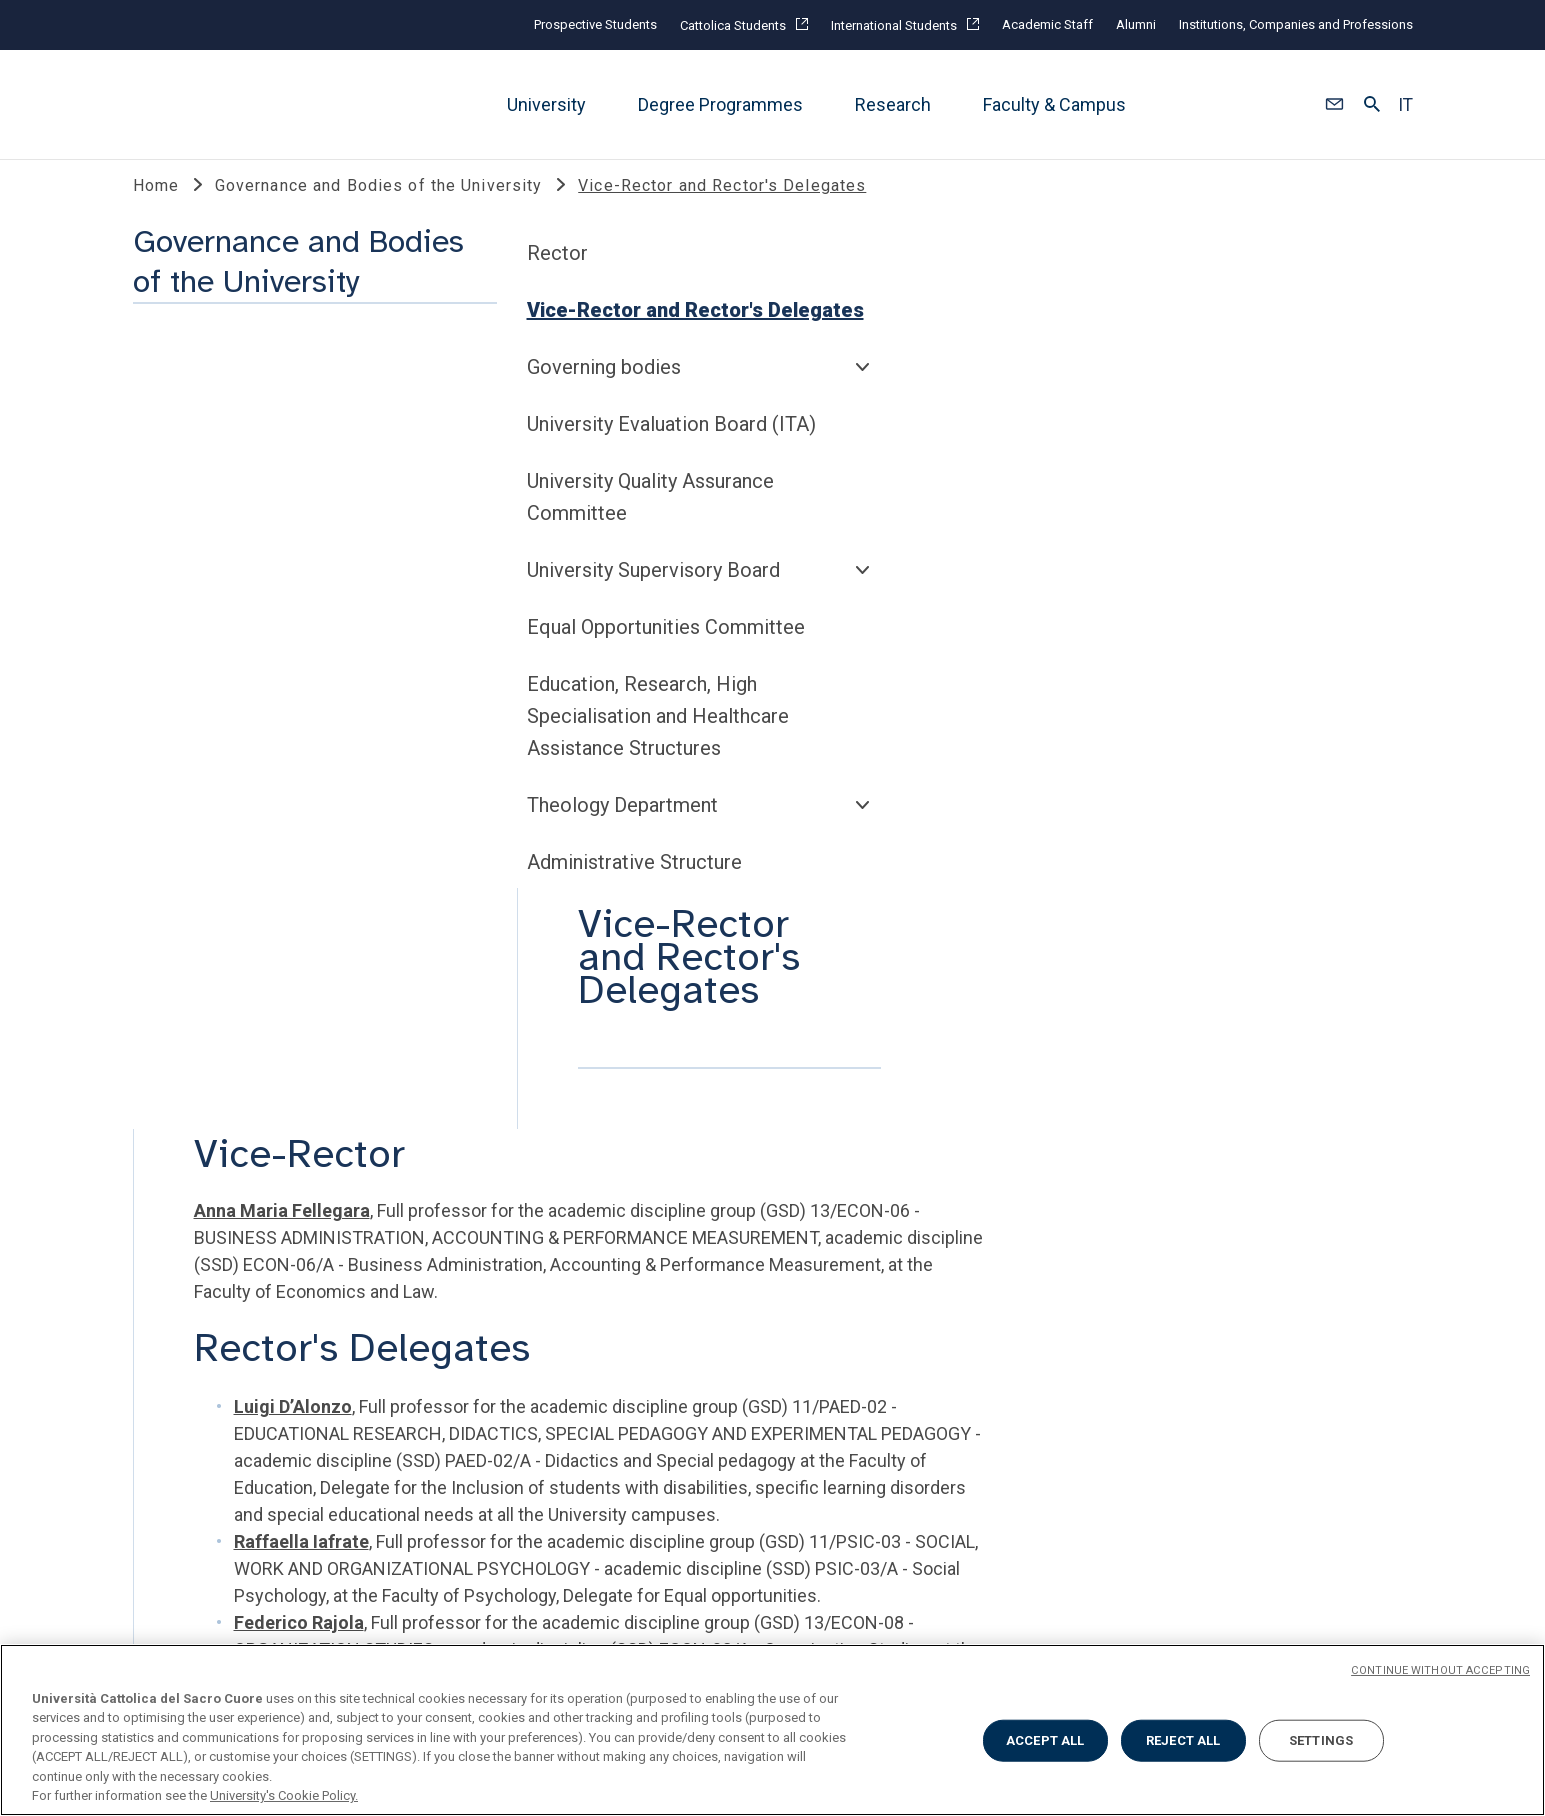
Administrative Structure (250, 1036)
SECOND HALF (1128, 1178)
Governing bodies (220, 541)
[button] (1334, 105)
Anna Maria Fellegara (666, 532)
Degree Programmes (720, 104)
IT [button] (1405, 105)
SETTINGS (1321, 1740)
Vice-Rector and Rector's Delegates (311, 484)
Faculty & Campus (1054, 104)
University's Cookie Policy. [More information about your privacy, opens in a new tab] (284, 1795)
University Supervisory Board (269, 744)
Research (893, 104)
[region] (772, 1730)
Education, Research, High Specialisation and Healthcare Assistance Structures (274, 890)
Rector (173, 427)
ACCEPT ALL (1045, 1740)
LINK (155, 1178)
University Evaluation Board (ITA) (287, 598)
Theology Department (238, 979)
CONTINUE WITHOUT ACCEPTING (1440, 1670)
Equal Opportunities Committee (282, 801)
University (546, 104)
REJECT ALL (1183, 1740)
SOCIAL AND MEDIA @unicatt (855, 1178)
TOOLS (477, 1178)
